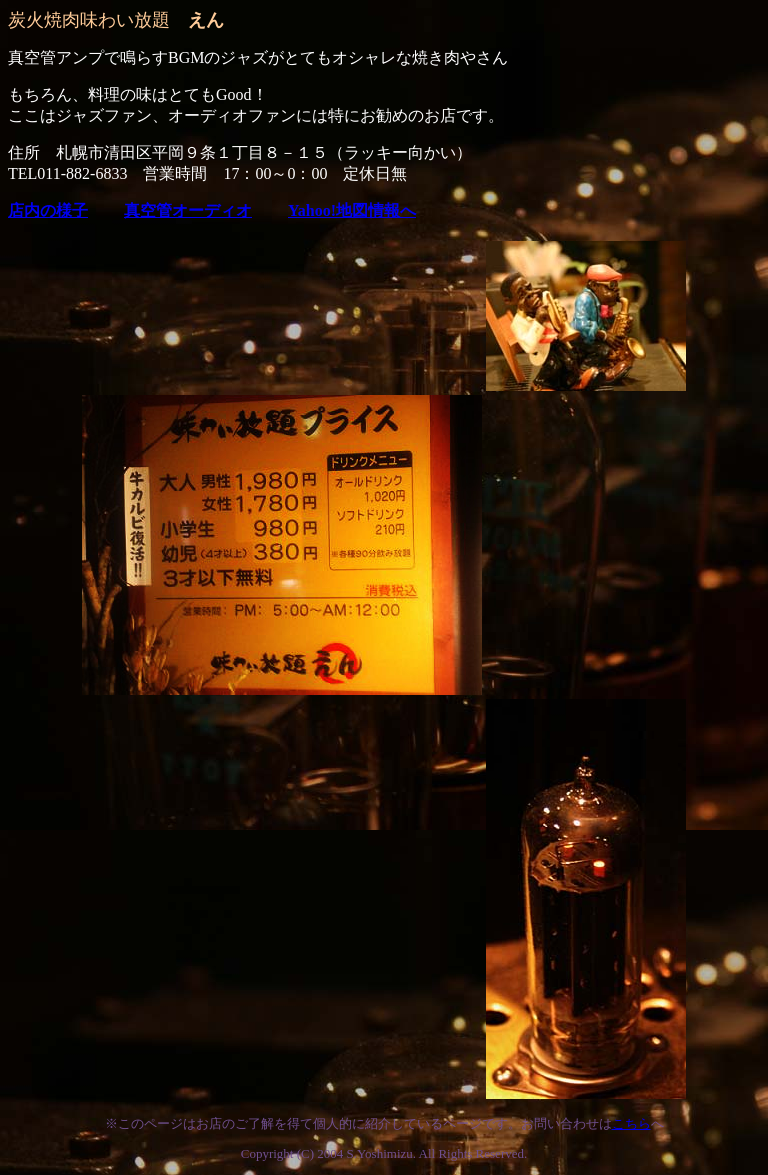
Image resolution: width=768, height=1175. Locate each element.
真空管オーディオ (188, 210)
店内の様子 (48, 210)
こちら (631, 1123)
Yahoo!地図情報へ (352, 210)
